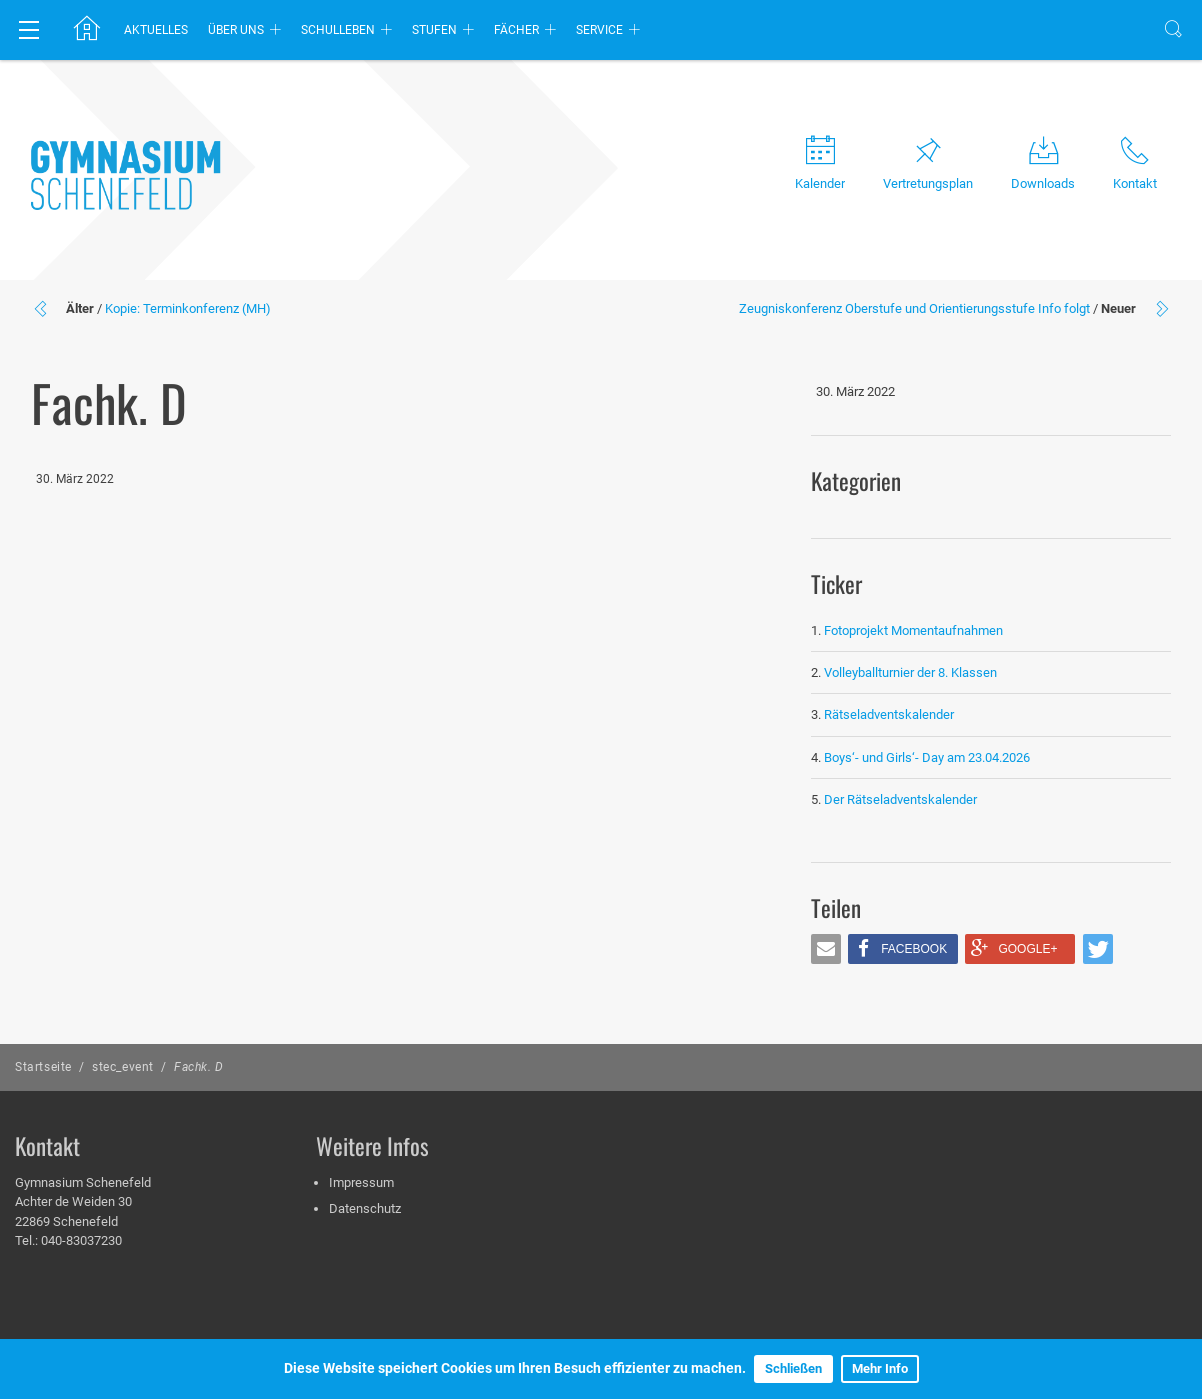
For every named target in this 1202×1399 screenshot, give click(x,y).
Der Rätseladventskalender (900, 799)
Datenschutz (365, 1208)
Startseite (43, 1067)
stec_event (123, 1067)
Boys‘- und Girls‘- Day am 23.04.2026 (927, 757)
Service (599, 30)
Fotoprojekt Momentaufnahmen (913, 630)
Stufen (434, 30)
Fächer (516, 30)
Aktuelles (156, 30)
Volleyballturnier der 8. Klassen (910, 672)
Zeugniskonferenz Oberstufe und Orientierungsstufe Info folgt (914, 308)
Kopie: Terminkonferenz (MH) (188, 308)
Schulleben (338, 30)
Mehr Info (880, 1368)
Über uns (236, 30)
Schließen (793, 1368)
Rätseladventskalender (889, 714)
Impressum (361, 1182)
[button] (826, 949)
